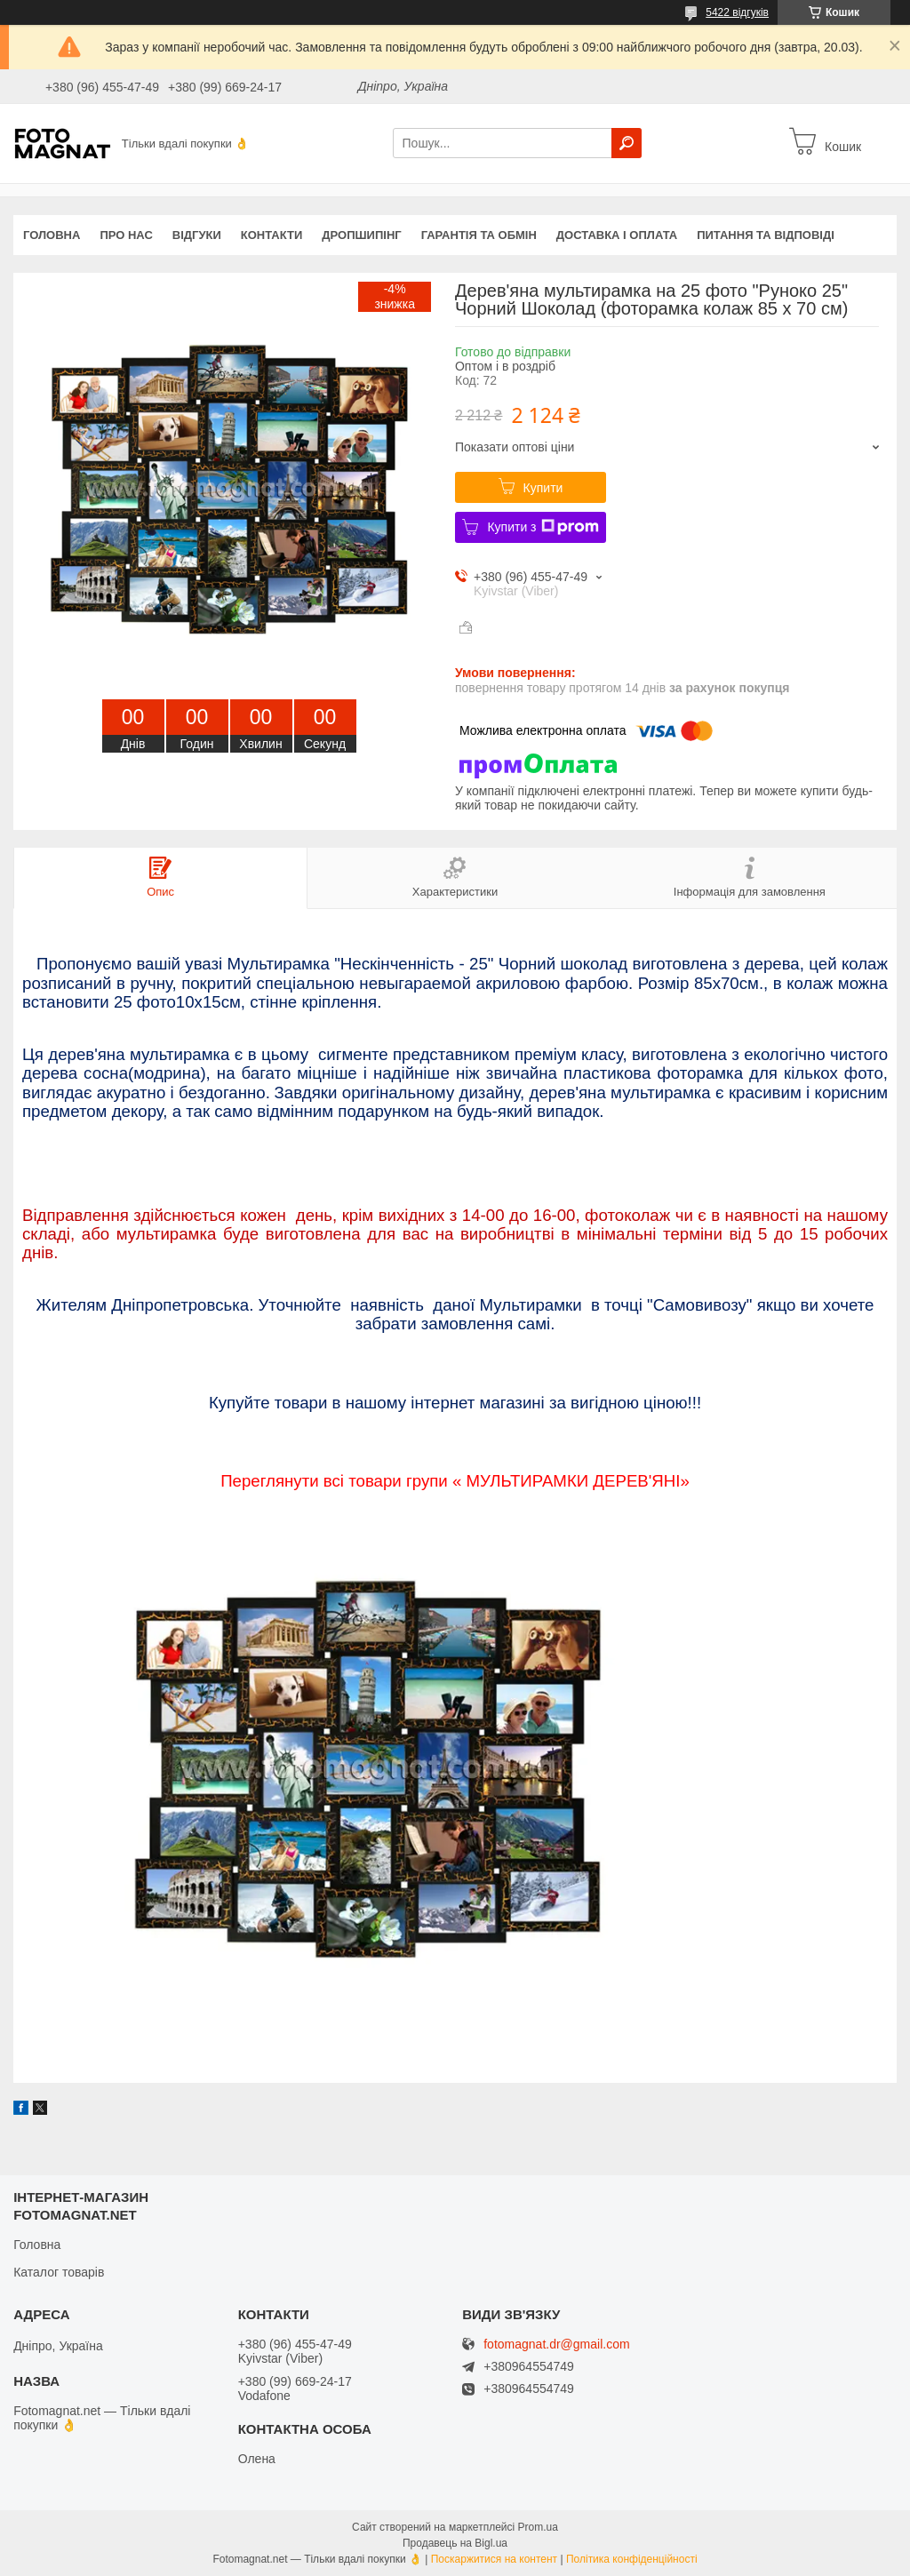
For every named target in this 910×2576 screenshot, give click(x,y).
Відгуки (196, 235)
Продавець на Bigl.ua (455, 2543)
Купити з (542, 527)
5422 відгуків (737, 12)
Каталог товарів (58, 2272)
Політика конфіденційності (632, 2559)
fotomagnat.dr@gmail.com (556, 2344)
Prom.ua (538, 2527)
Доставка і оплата (616, 235)
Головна (51, 235)
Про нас (126, 235)
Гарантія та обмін (479, 235)
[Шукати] (626, 143)
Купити (543, 488)
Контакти (272, 235)
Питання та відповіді (765, 235)
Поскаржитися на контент (494, 2559)
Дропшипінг (361, 235)
